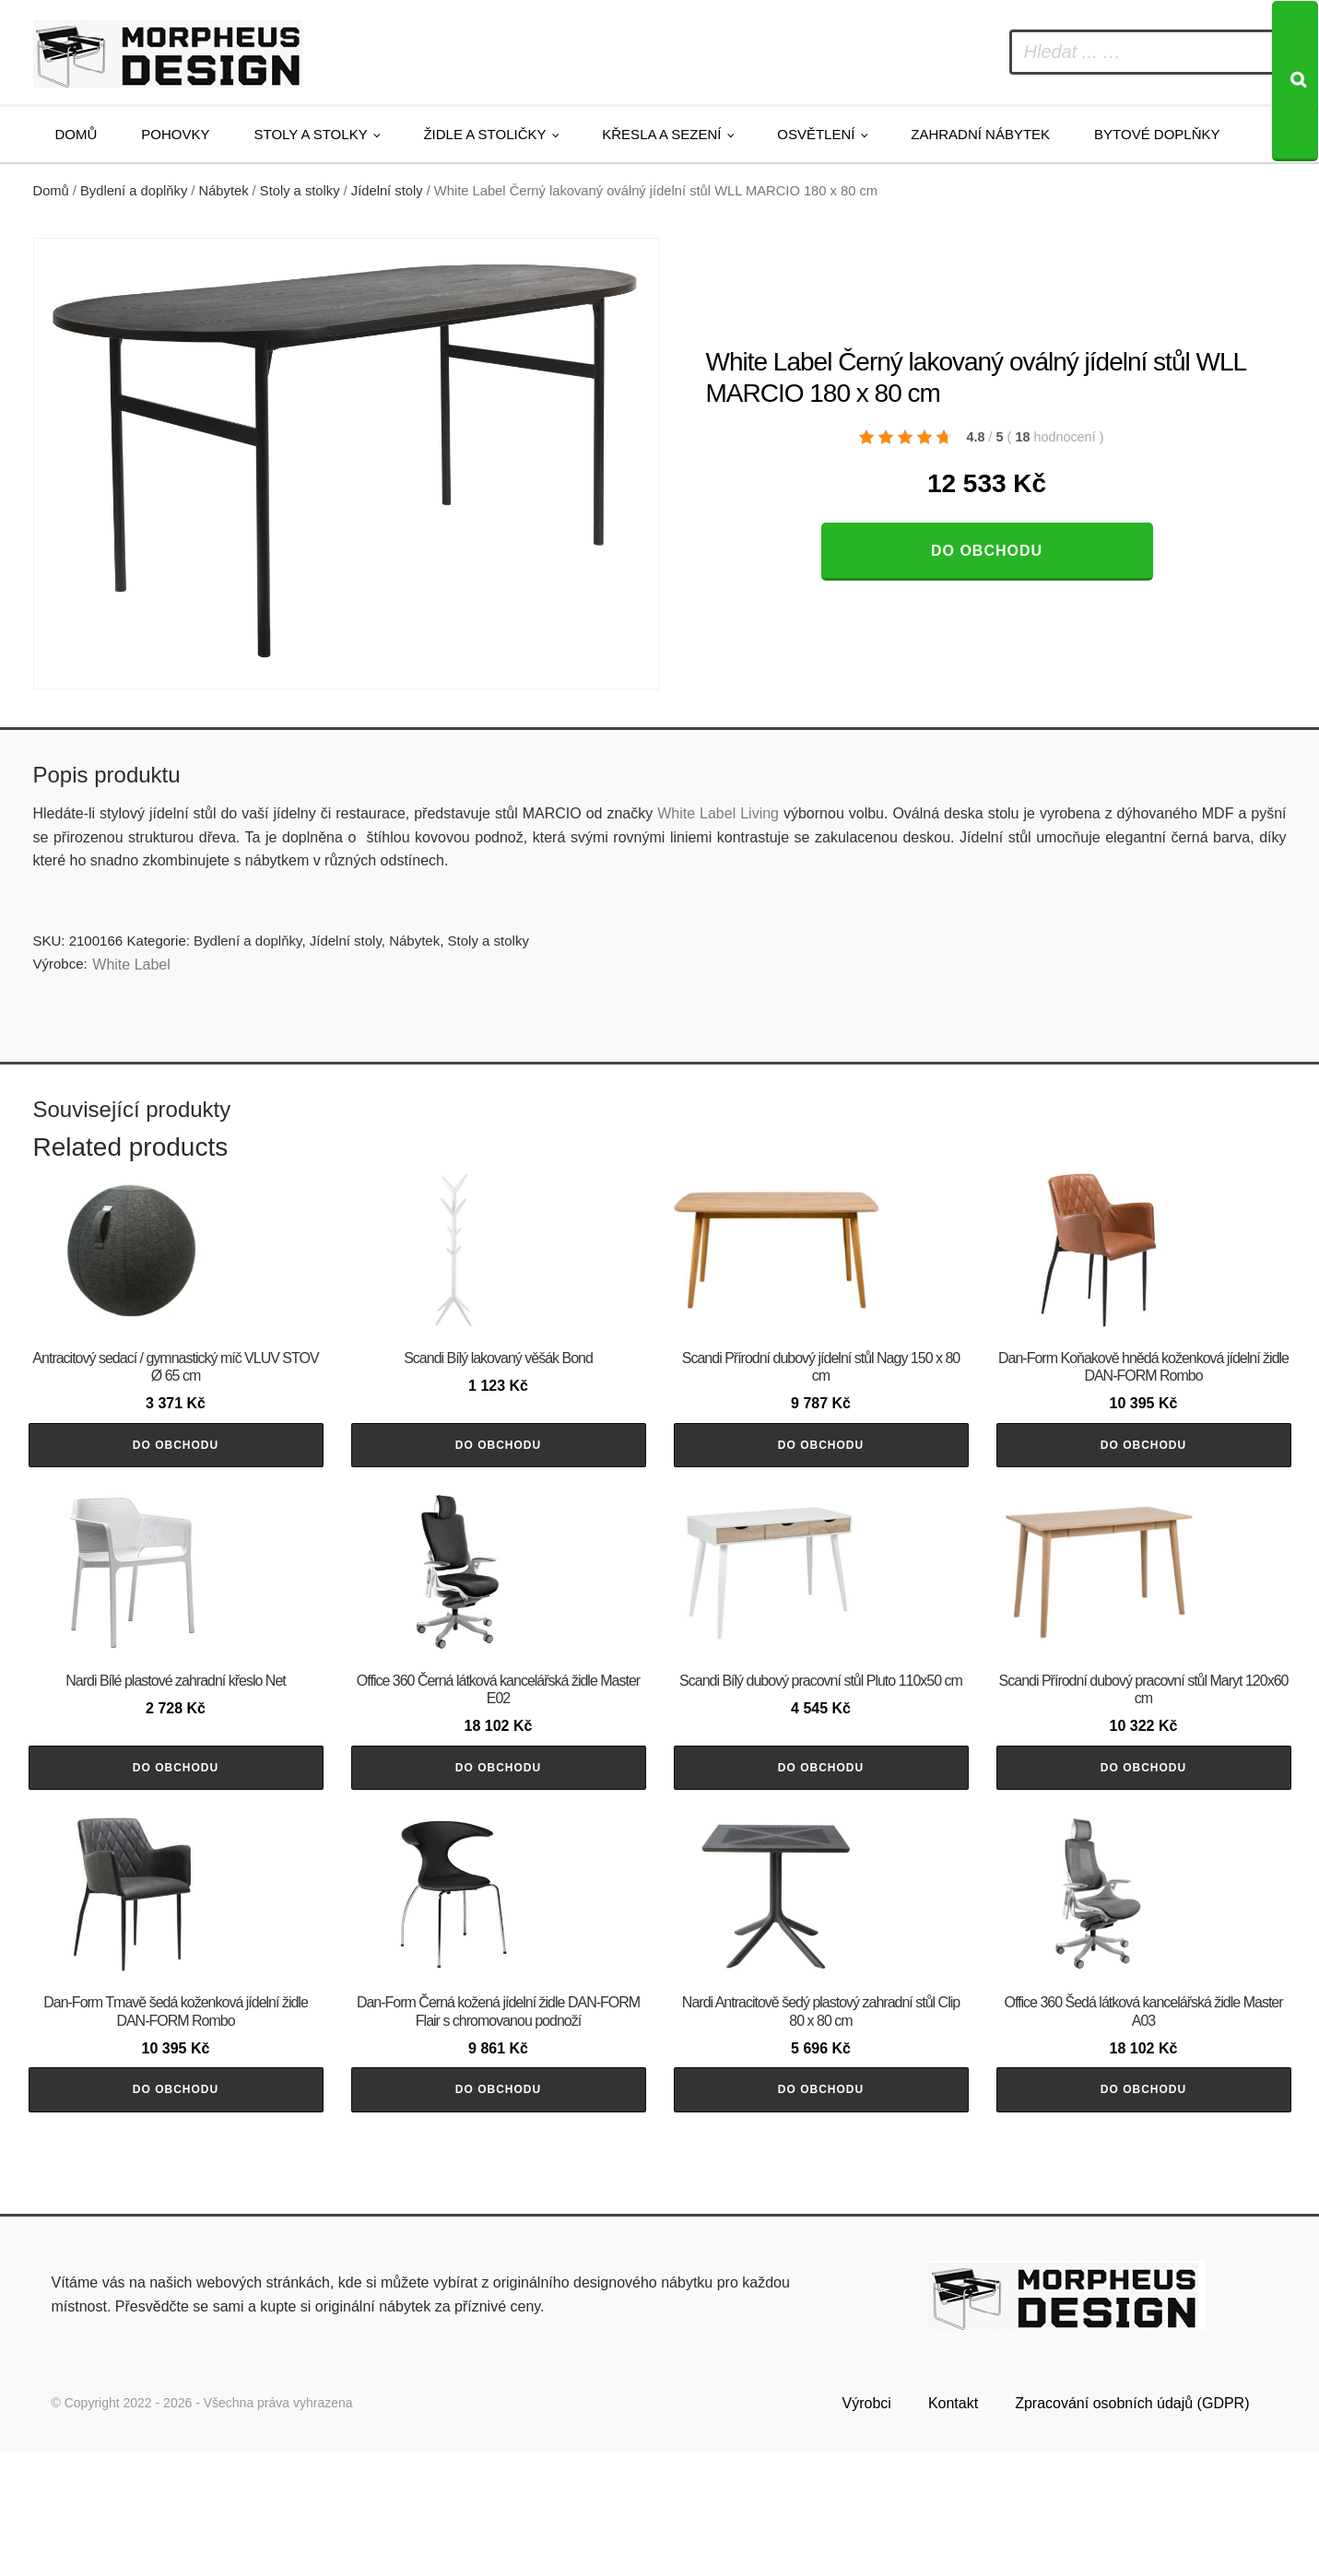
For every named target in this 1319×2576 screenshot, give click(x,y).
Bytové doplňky (1156, 134)
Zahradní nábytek (980, 134)
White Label (131, 964)
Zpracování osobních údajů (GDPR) (1132, 2527)
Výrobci (866, 2527)
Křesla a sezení (661, 134)
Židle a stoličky (484, 134)
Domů (76, 134)
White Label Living (718, 813)
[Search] (1295, 81)
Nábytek (224, 190)
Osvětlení (815, 134)
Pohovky (175, 134)
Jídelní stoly (387, 190)
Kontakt (953, 2527)
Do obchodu (986, 551)
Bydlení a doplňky (133, 190)
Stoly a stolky (311, 134)
